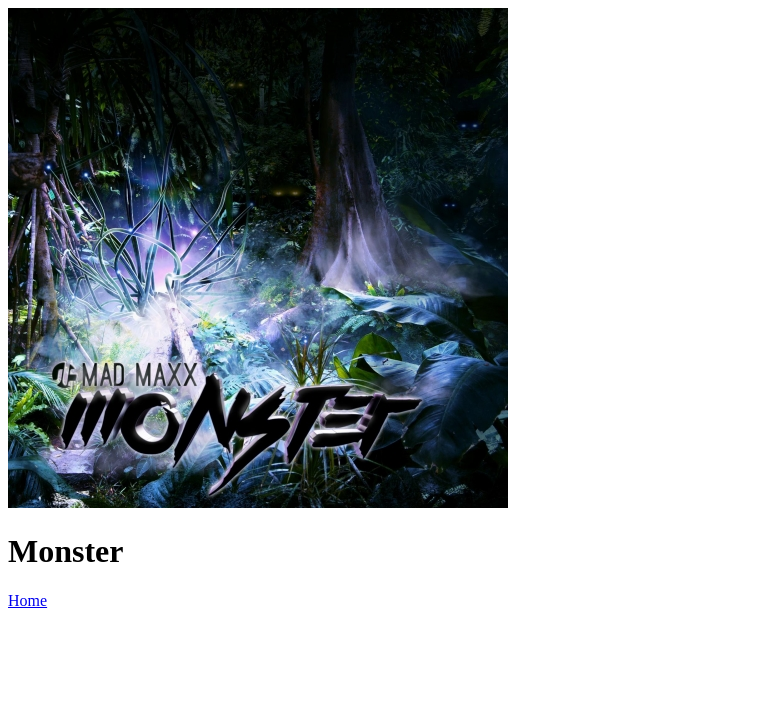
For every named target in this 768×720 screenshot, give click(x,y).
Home (27, 600)
